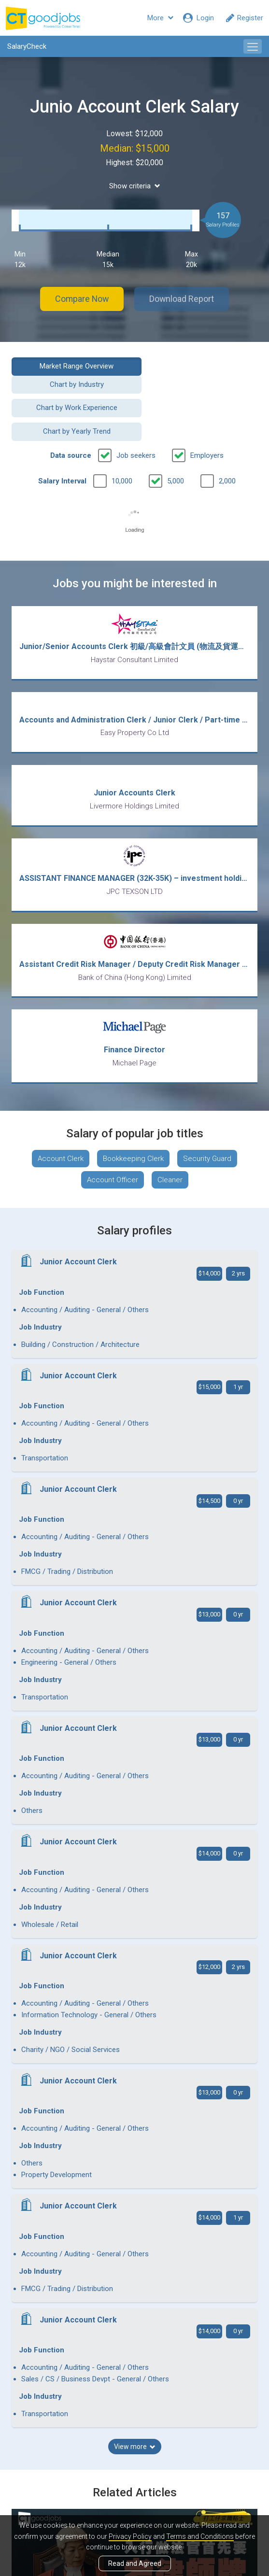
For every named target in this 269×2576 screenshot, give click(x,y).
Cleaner (170, 1139)
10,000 (122, 439)
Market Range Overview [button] (69, 366)
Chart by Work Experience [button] (69, 389)
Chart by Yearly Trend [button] (199, 389)
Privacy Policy (130, 2536)
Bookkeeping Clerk (133, 1118)
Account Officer (112, 1139)
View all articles (134, 2460)
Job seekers (136, 414)
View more (135, 1935)
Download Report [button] (182, 299)
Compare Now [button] (81, 299)
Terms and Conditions (200, 2536)
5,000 (175, 439)
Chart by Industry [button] (199, 366)
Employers (207, 414)
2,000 (227, 439)
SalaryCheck (26, 46)
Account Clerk (61, 1118)
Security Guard (207, 1118)
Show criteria (134, 186)
